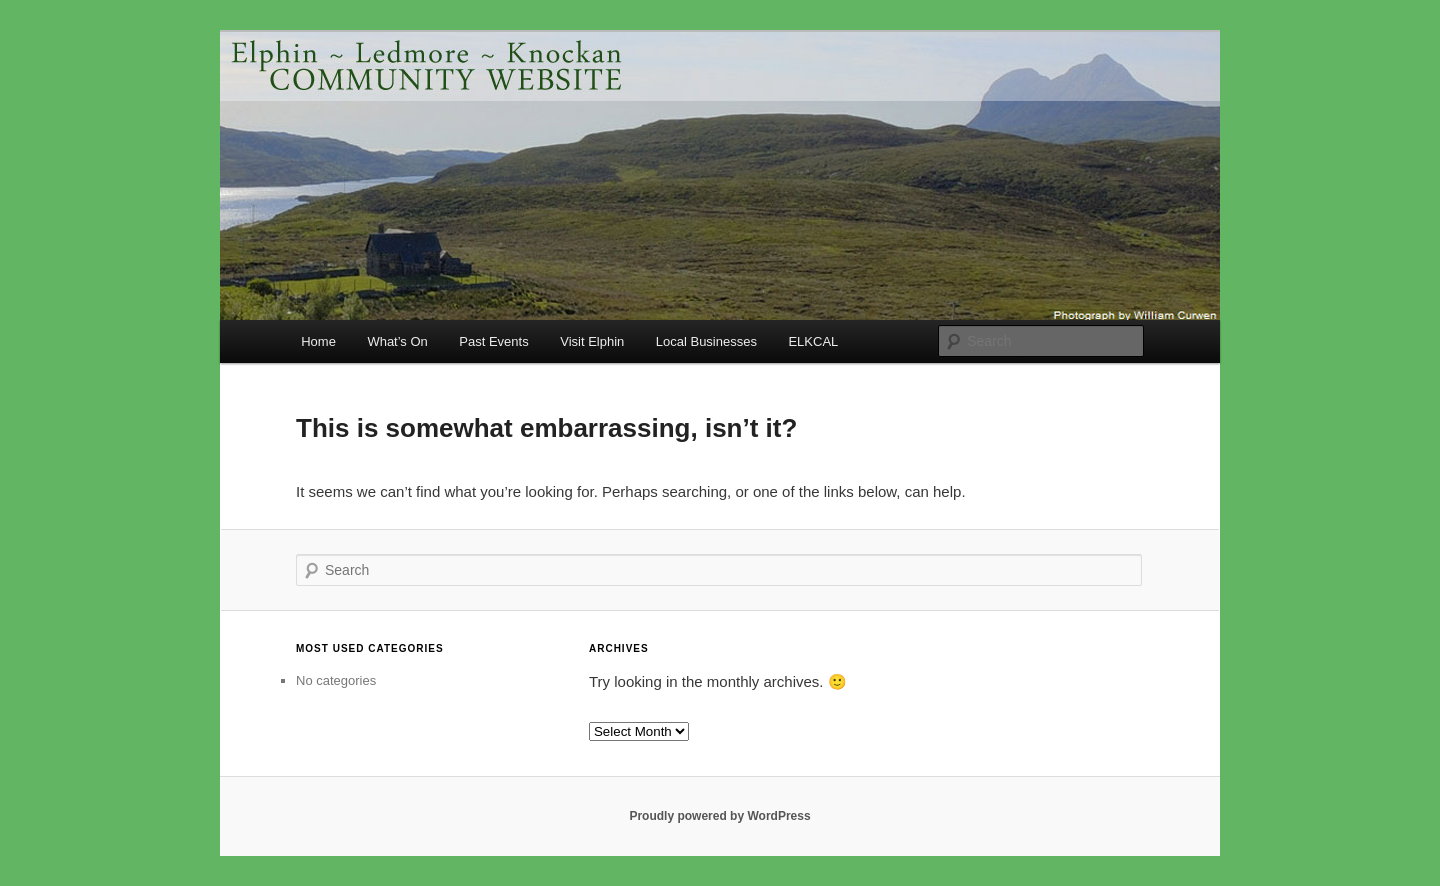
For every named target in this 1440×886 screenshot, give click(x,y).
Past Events (493, 341)
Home (318, 341)
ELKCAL (813, 341)
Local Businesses (706, 341)
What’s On (397, 341)
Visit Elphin (592, 341)
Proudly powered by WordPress (719, 816)
